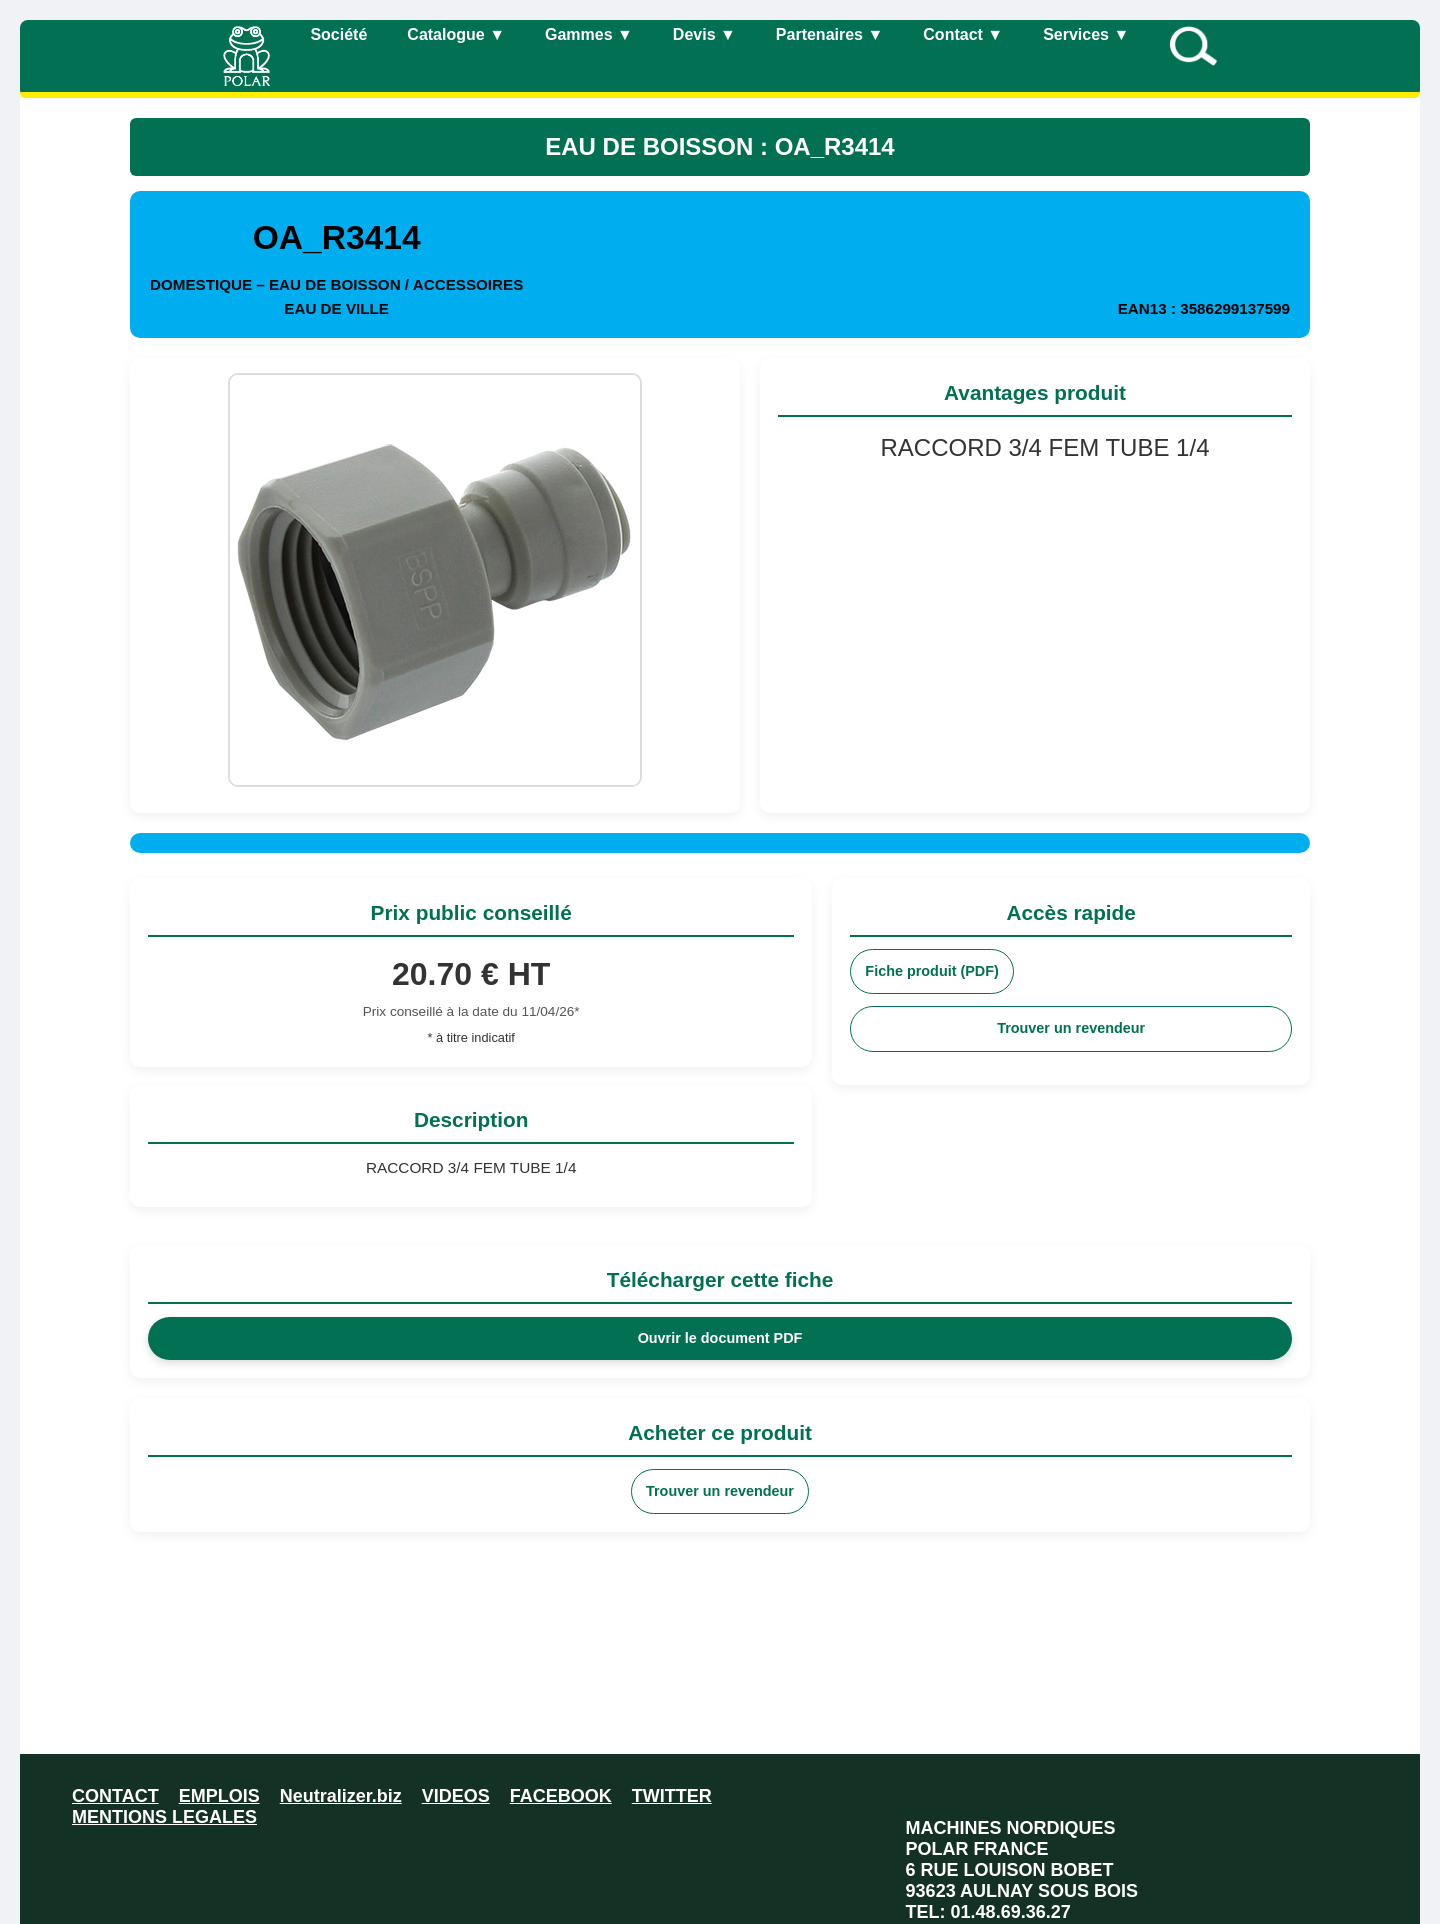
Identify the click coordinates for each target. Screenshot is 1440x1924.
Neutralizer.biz (341, 1796)
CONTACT (115, 1796)
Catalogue (456, 34)
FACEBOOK (561, 1796)
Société (338, 34)
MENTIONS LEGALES (164, 1817)
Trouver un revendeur (1071, 1028)
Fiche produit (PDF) (932, 971)
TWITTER (672, 1796)
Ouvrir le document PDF (720, 1338)
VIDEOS (456, 1796)
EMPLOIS (219, 1796)
